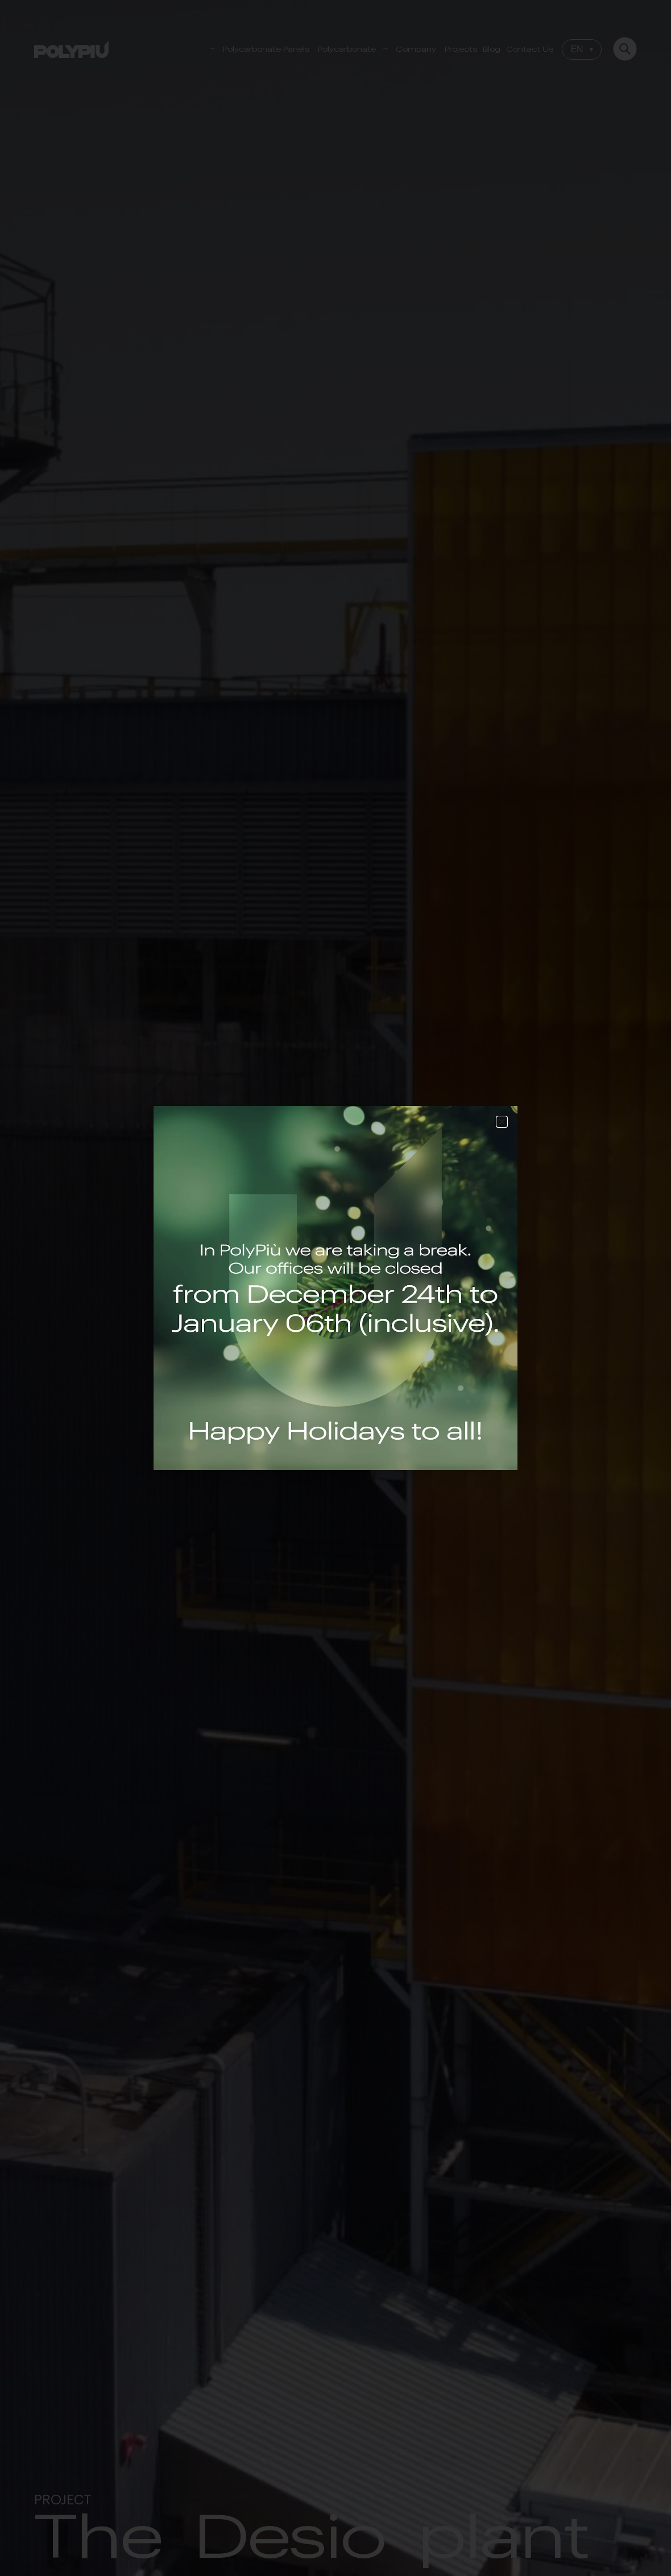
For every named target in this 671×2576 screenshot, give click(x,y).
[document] (335, 1288)
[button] (502, 1121)
